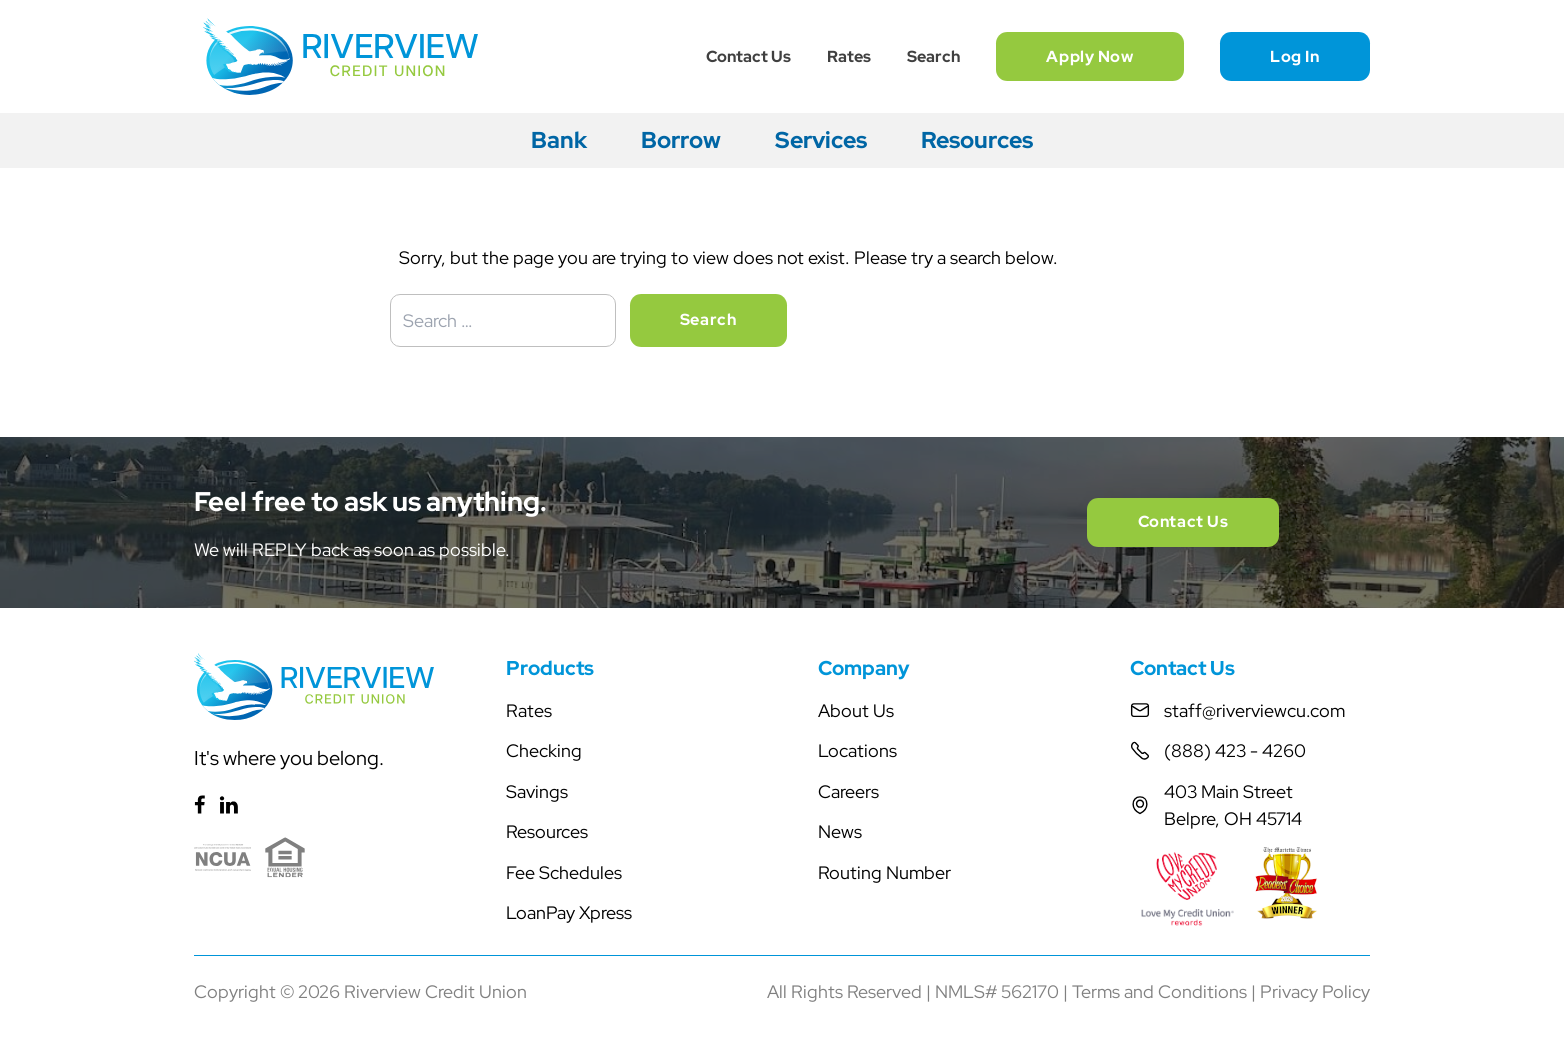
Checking (544, 750)
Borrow (681, 140)
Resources (977, 140)
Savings (537, 791)
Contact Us (748, 56)
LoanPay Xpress (569, 912)
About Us (856, 710)
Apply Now (1089, 56)
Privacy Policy (1315, 991)
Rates (849, 56)
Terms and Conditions (1159, 991)
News (840, 831)
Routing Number (884, 872)
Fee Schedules (564, 872)
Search (933, 56)
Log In (1294, 56)
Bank (559, 140)
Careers (848, 791)
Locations (857, 750)
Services (821, 140)
